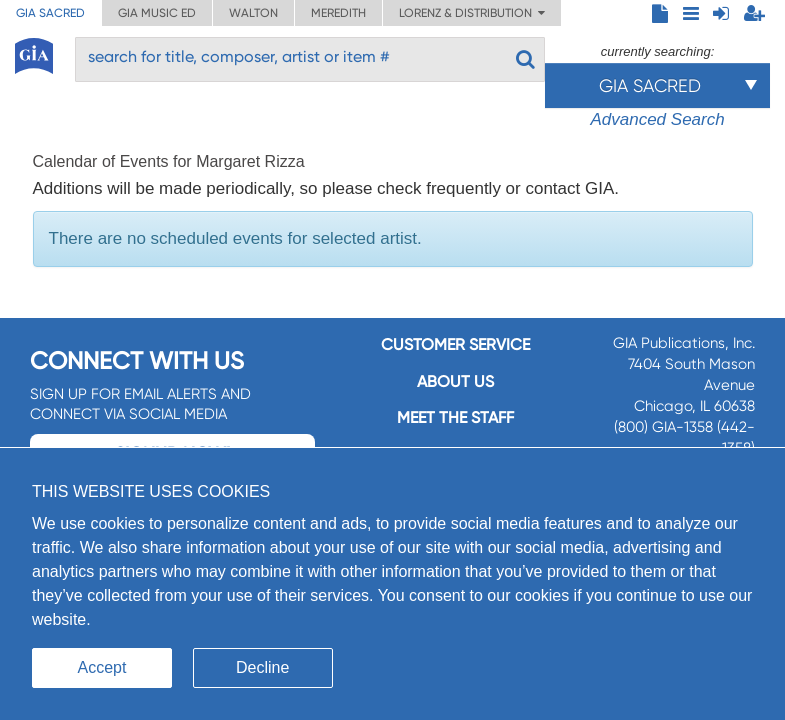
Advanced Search (657, 119)
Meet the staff (455, 417)
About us (455, 381)
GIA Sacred (50, 13)
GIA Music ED (157, 13)
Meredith (338, 13)
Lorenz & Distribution (472, 13)
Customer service (455, 344)
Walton (253, 13)
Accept (102, 667)
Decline (262, 667)
